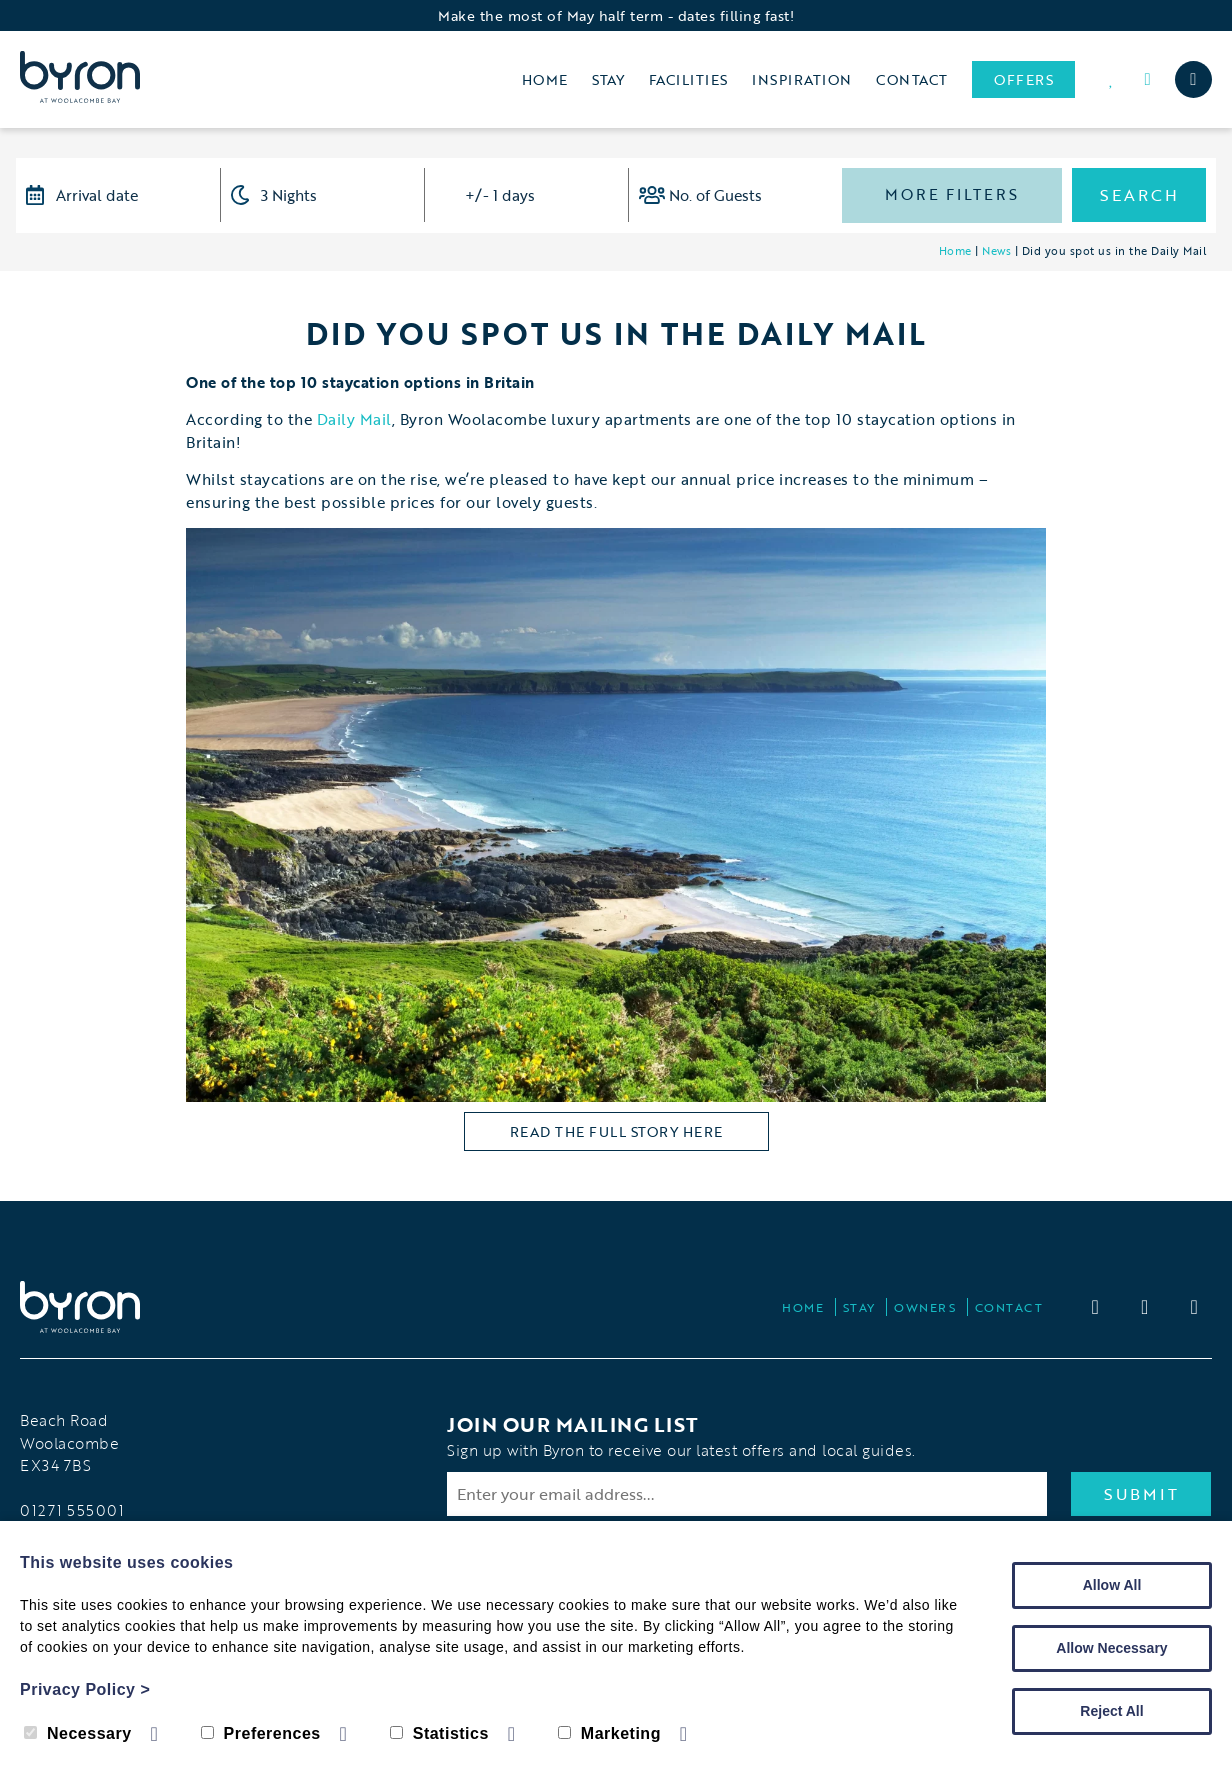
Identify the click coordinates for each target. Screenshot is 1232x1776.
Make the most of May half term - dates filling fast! (616, 15)
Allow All (1112, 1585)
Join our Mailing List (573, 1424)
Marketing (609, 1733)
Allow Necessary (1111, 1648)
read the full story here (616, 1131)
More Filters (952, 194)
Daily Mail (352, 419)
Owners (925, 1307)
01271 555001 (72, 1510)
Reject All (1111, 1711)
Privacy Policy (85, 1689)
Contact (912, 79)
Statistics (439, 1733)
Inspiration (802, 79)
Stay (608, 79)
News (996, 251)
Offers (1023, 79)
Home (545, 79)
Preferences (261, 1733)
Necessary (78, 1733)
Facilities (688, 79)
